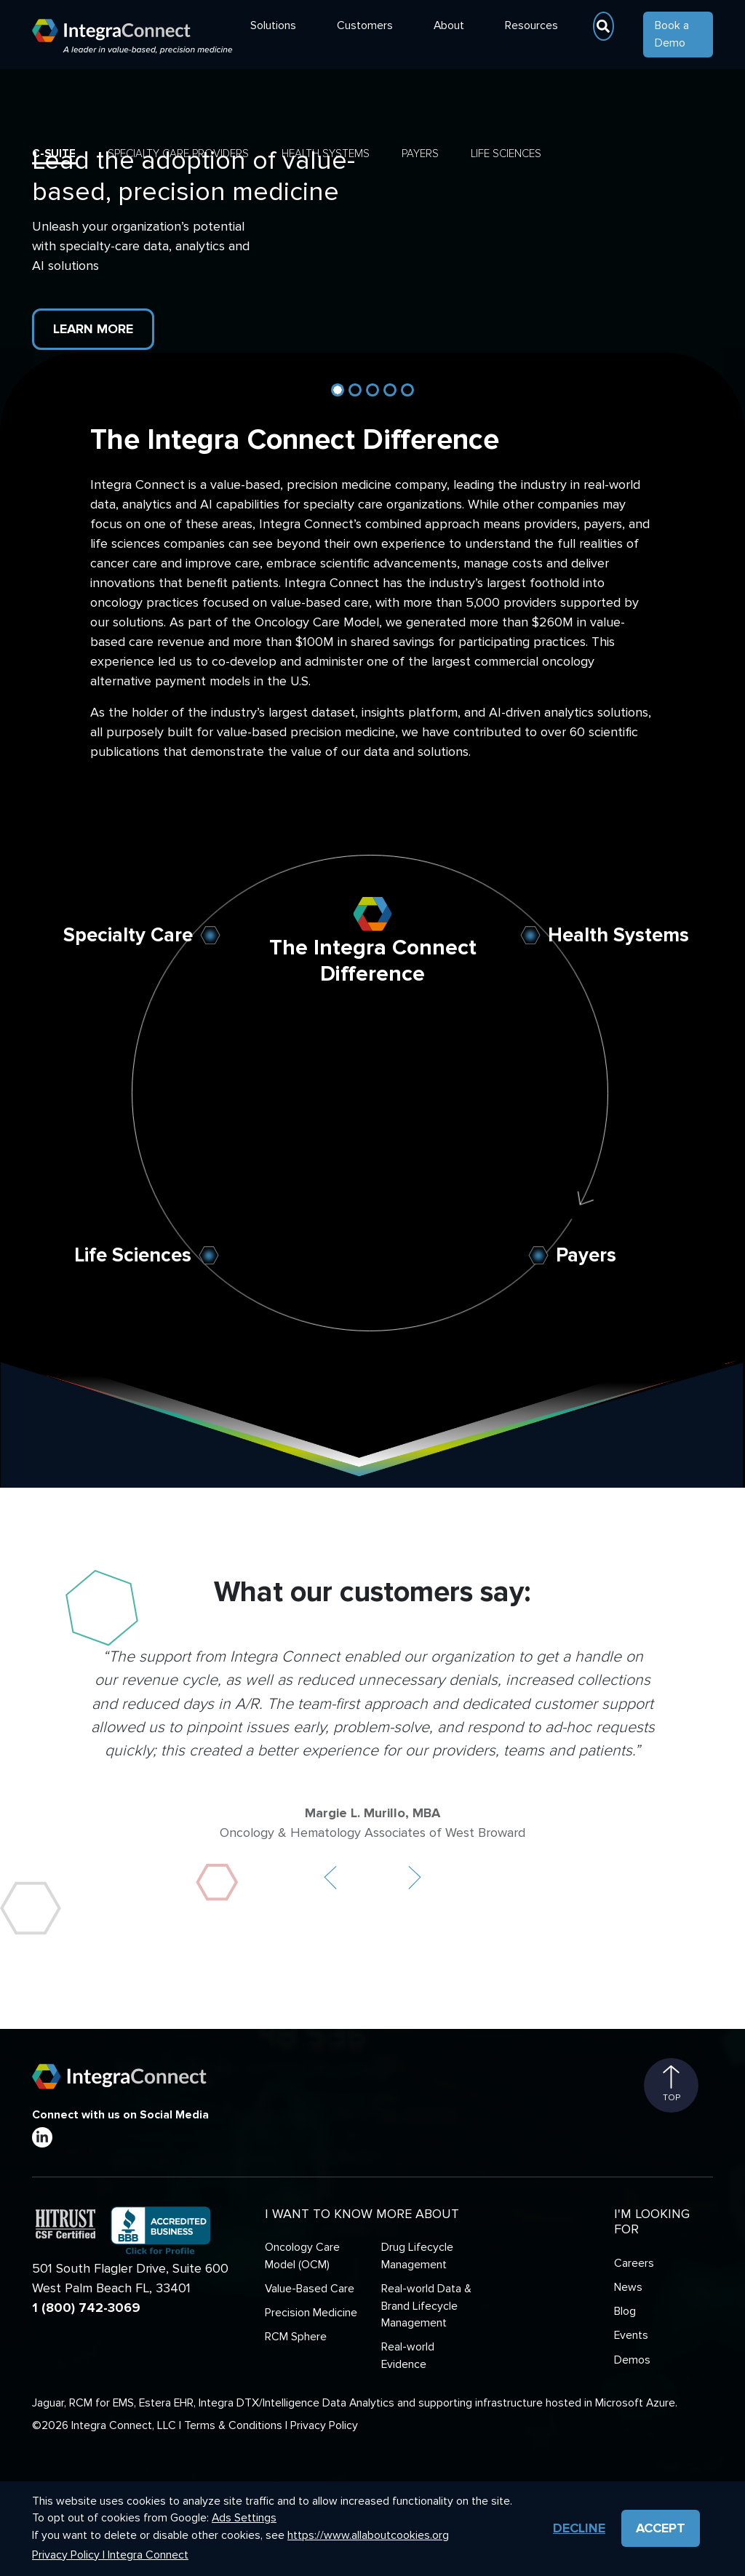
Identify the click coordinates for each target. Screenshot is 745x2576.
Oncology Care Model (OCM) (302, 2256)
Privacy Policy (324, 2426)
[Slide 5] (407, 389)
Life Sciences (506, 153)
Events (631, 2335)
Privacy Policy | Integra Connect (110, 2555)
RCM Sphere (296, 2337)
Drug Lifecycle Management (417, 2256)
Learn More (93, 329)
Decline (579, 2528)
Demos (632, 2360)
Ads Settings (244, 2518)
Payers (420, 153)
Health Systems (326, 153)
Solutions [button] (273, 26)
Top (671, 2084)
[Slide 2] (355, 389)
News (628, 2287)
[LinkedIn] (42, 2137)
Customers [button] (365, 26)
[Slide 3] (372, 389)
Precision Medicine (311, 2313)
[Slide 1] (337, 389)
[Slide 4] (390, 389)
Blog (625, 2311)
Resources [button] (531, 26)
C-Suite (54, 153)
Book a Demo (672, 34)
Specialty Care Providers (178, 153)
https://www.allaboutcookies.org (368, 2536)
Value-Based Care (309, 2289)
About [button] (449, 26)
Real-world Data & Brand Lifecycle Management (426, 2306)
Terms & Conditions (233, 2426)
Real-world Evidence (407, 2356)
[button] (330, 1877)
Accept (660, 2528)
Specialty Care (128, 935)
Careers (634, 2263)
